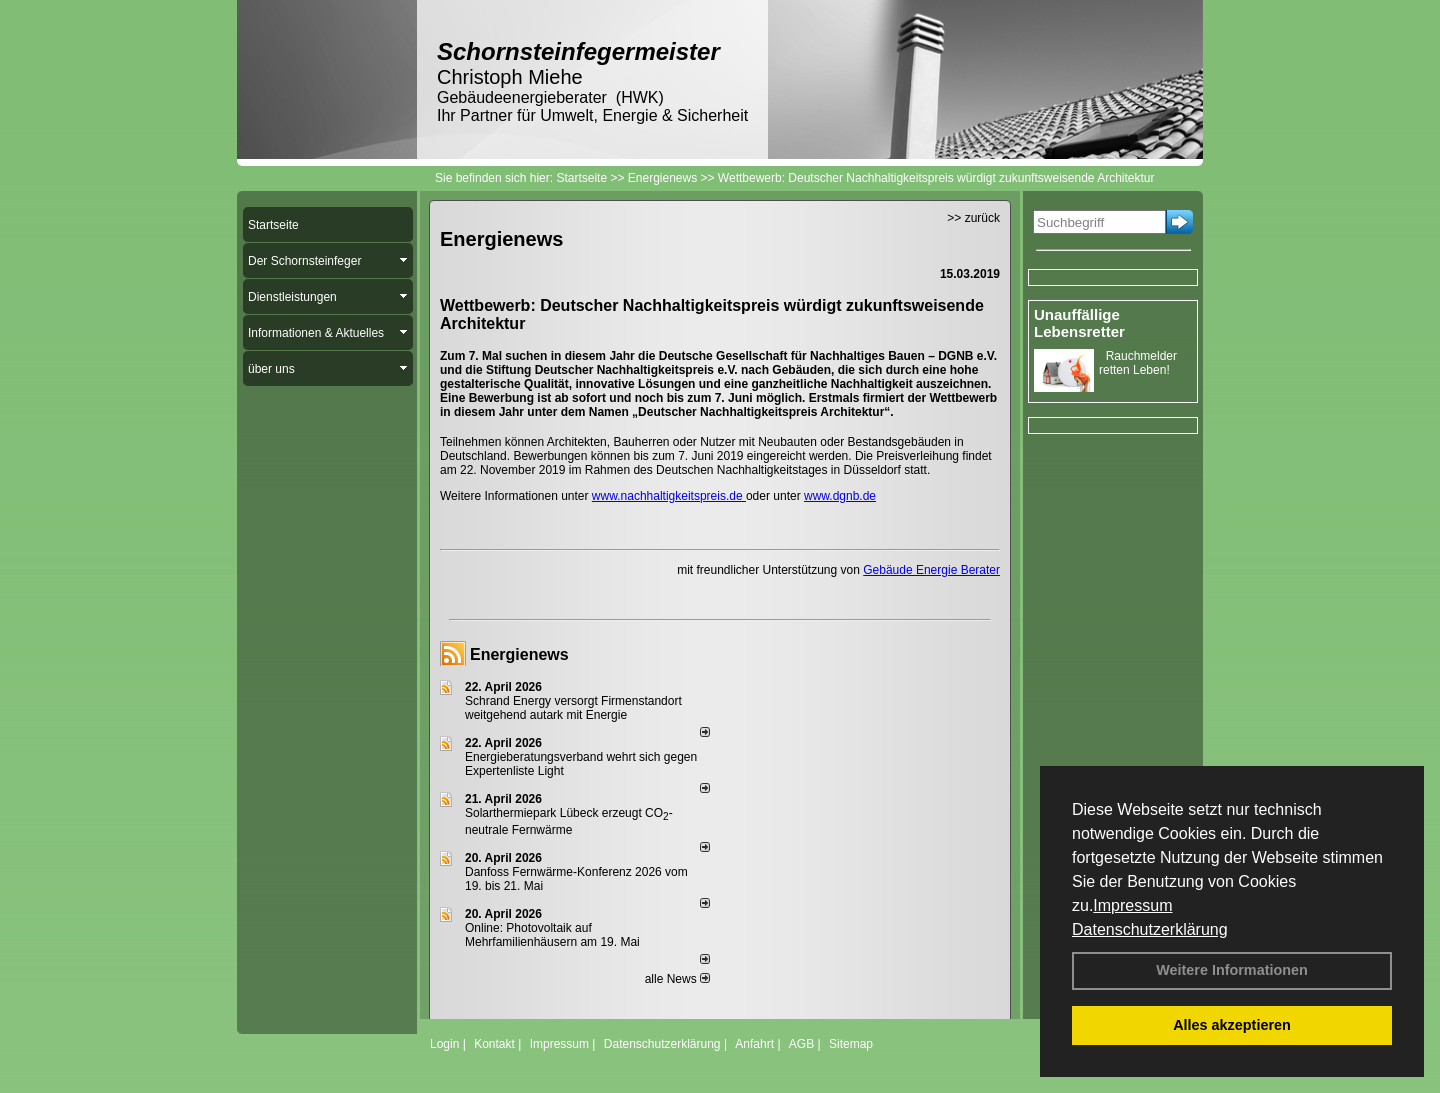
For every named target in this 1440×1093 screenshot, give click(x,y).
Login (444, 1044)
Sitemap (851, 1044)
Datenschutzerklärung (1150, 929)
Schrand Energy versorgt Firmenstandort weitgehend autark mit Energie (573, 708)
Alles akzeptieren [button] (1232, 1025)
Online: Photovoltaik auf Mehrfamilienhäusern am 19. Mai (552, 935)
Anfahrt (754, 1044)
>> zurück (973, 218)
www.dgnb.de (840, 496)
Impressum (1132, 905)
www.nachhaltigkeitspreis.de (669, 496)
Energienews (519, 654)
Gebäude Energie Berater (931, 570)
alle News (677, 979)
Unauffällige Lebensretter (1079, 323)
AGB (801, 1044)
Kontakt (494, 1044)
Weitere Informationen (1232, 970)
